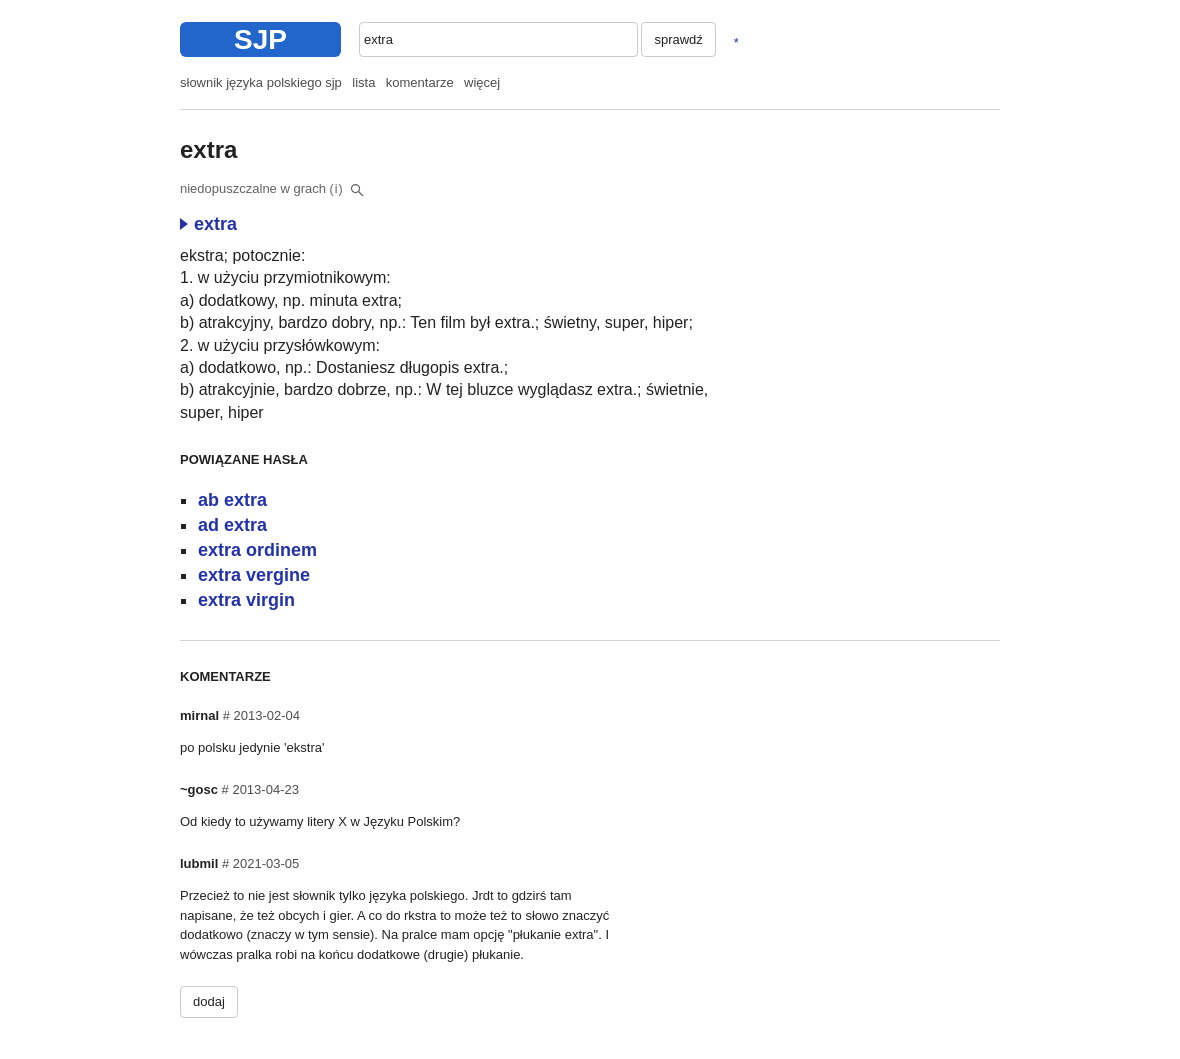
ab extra (232, 500)
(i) (337, 189)
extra (208, 224)
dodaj (209, 1001)
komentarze (420, 82)
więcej (482, 82)
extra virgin (246, 600)
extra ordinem (257, 550)
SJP (260, 39)
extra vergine (254, 575)
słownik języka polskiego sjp (261, 82)
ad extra (232, 525)
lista (363, 82)
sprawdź (678, 39)
